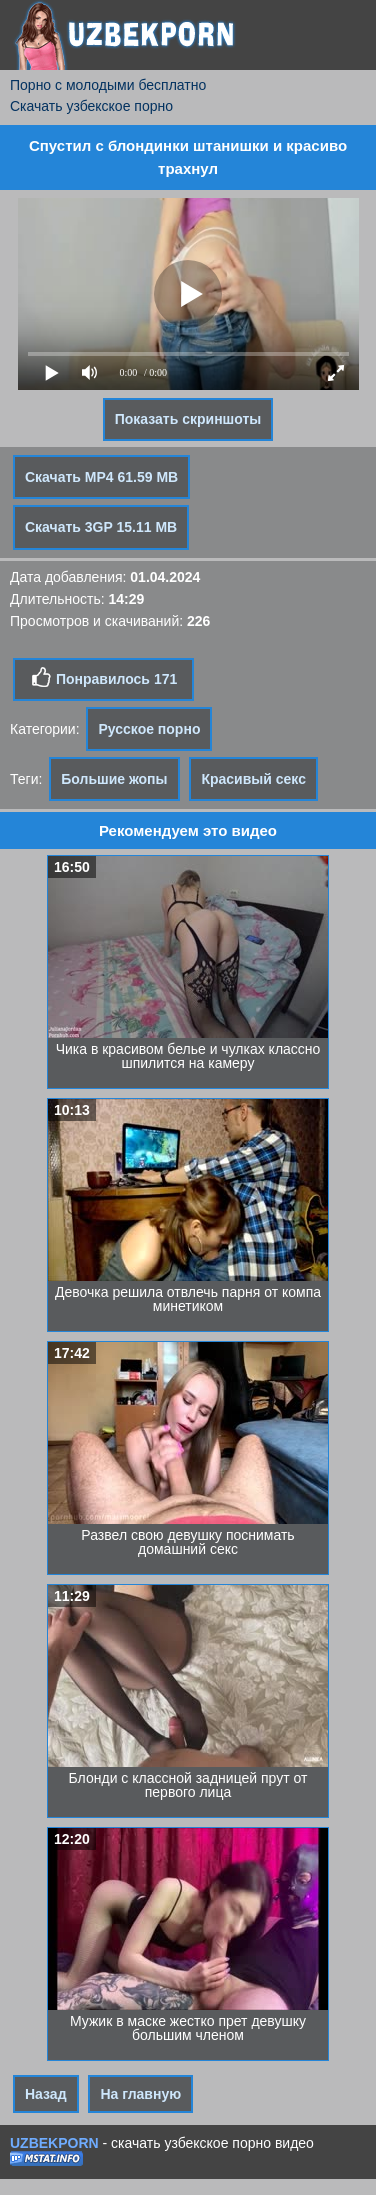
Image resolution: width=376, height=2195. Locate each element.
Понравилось (103, 678)
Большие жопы (114, 779)
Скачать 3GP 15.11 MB (101, 527)
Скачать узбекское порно (91, 106)
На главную (140, 2094)
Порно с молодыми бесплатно (108, 85)
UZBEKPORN (54, 2143)
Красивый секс (253, 779)
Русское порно (149, 729)
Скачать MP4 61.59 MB (101, 477)
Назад (46, 2094)
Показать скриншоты (188, 419)
